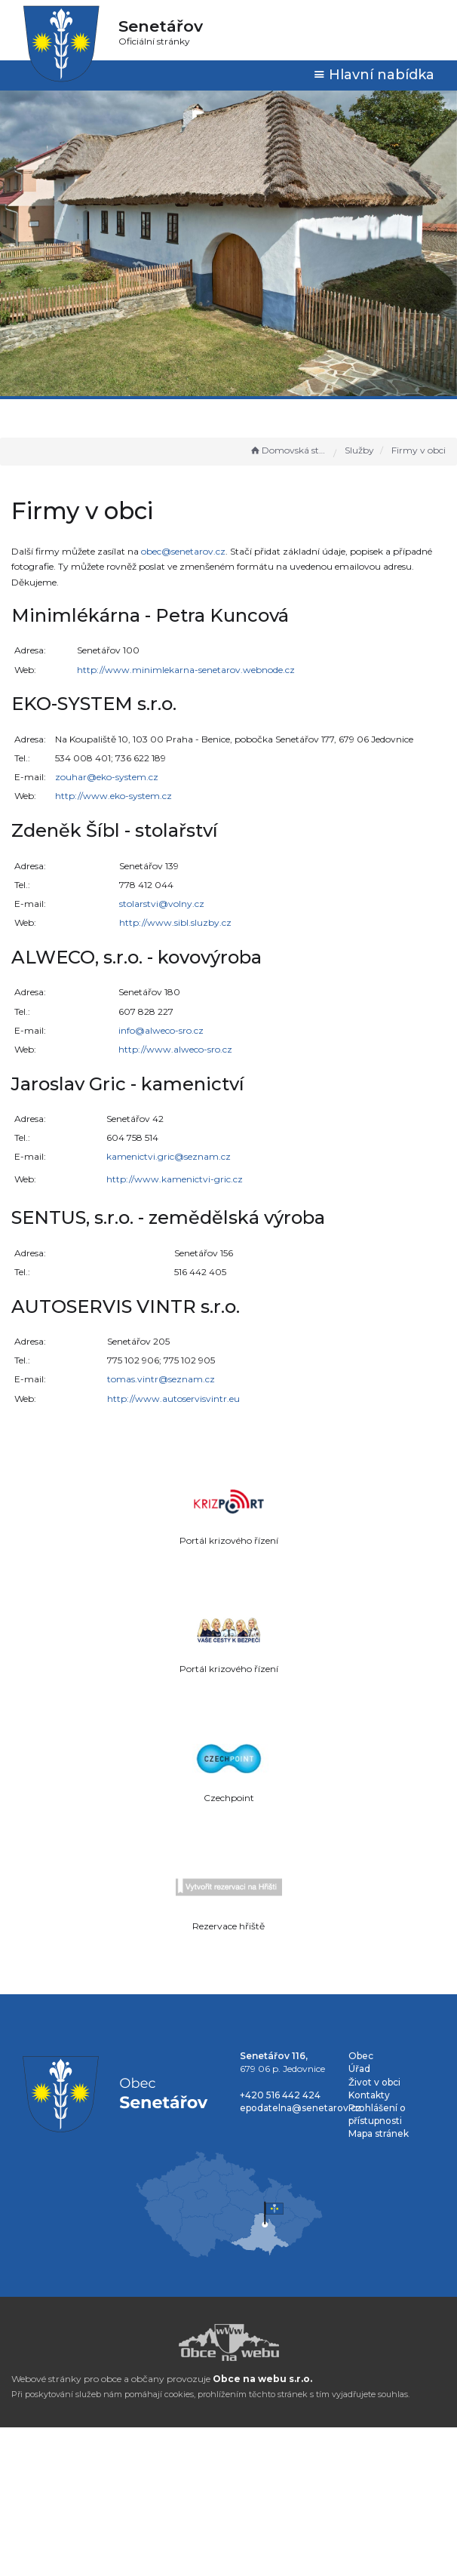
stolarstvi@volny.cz (161, 903)
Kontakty (369, 2095)
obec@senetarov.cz (183, 551)
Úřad (359, 2068)
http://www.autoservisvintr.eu (173, 1398)
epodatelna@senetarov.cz (300, 2107)
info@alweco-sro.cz (161, 1030)
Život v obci (374, 2082)
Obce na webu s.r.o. (262, 2378)
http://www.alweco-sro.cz (175, 1049)
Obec (360, 2055)
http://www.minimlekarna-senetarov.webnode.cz (186, 669)
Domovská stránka (288, 450)
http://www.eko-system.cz (113, 795)
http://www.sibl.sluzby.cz (175, 922)
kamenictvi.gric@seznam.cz (168, 1156)
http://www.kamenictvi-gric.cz (174, 1179)
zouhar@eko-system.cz (106, 776)
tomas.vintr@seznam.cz (161, 1379)
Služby (359, 450)
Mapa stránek (378, 2133)
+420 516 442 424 (280, 2095)
